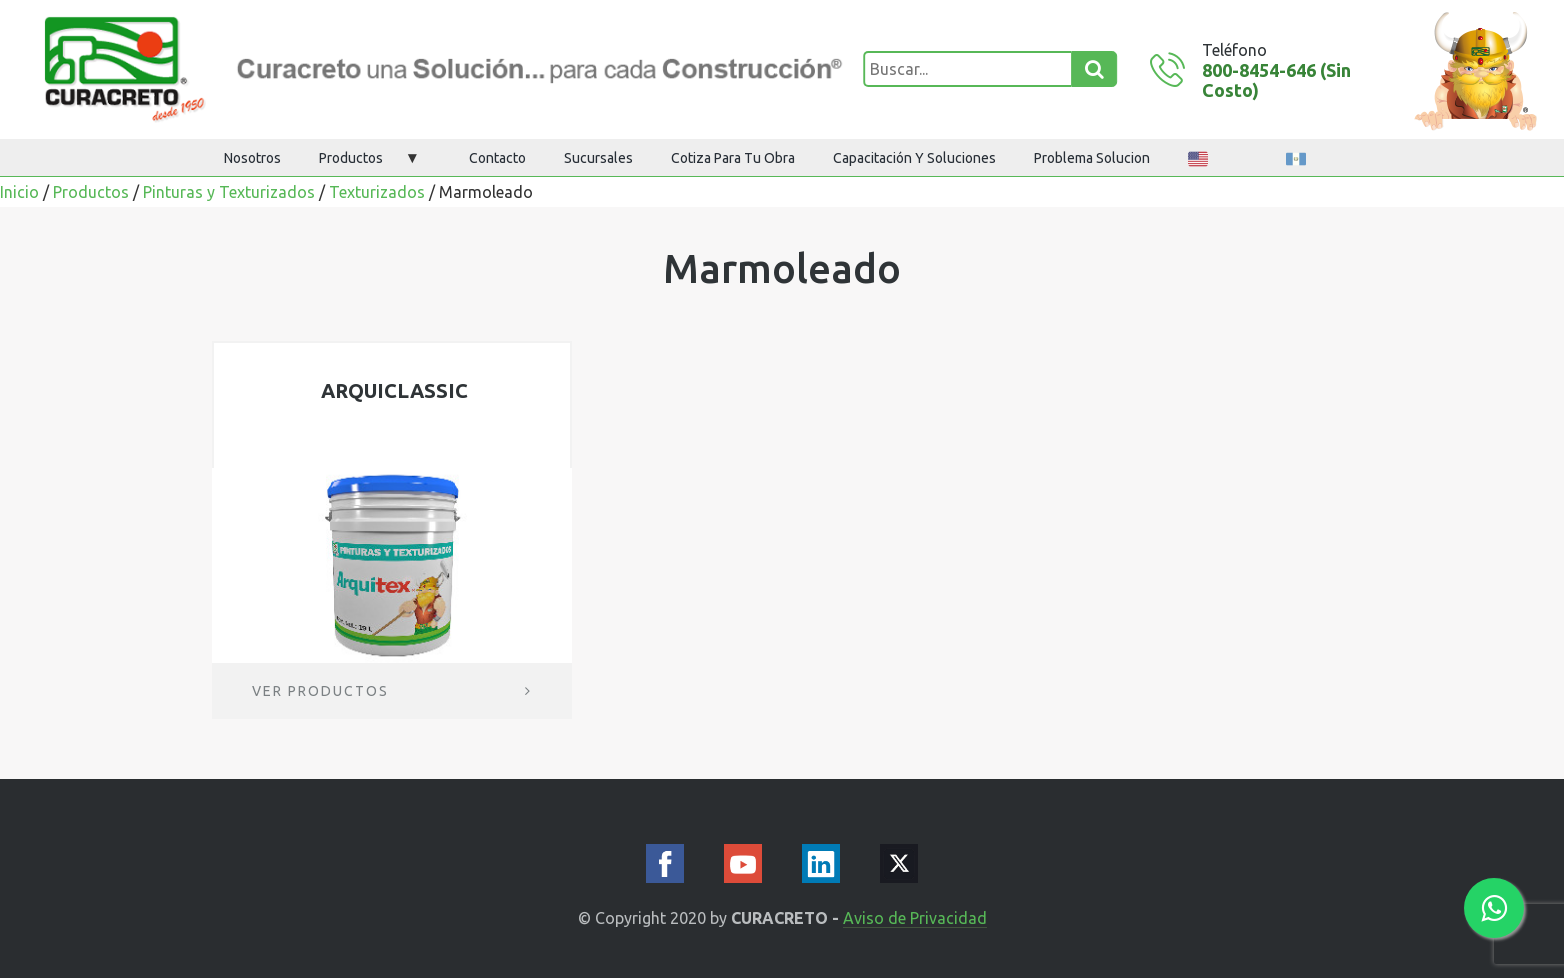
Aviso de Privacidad (915, 918)
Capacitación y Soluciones (914, 158)
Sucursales (598, 158)
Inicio (19, 192)
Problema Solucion (1092, 158)
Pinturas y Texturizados (229, 192)
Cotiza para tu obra (733, 158)
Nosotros (252, 158)
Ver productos (392, 691)
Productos (351, 158)
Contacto (497, 158)
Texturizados (377, 192)
